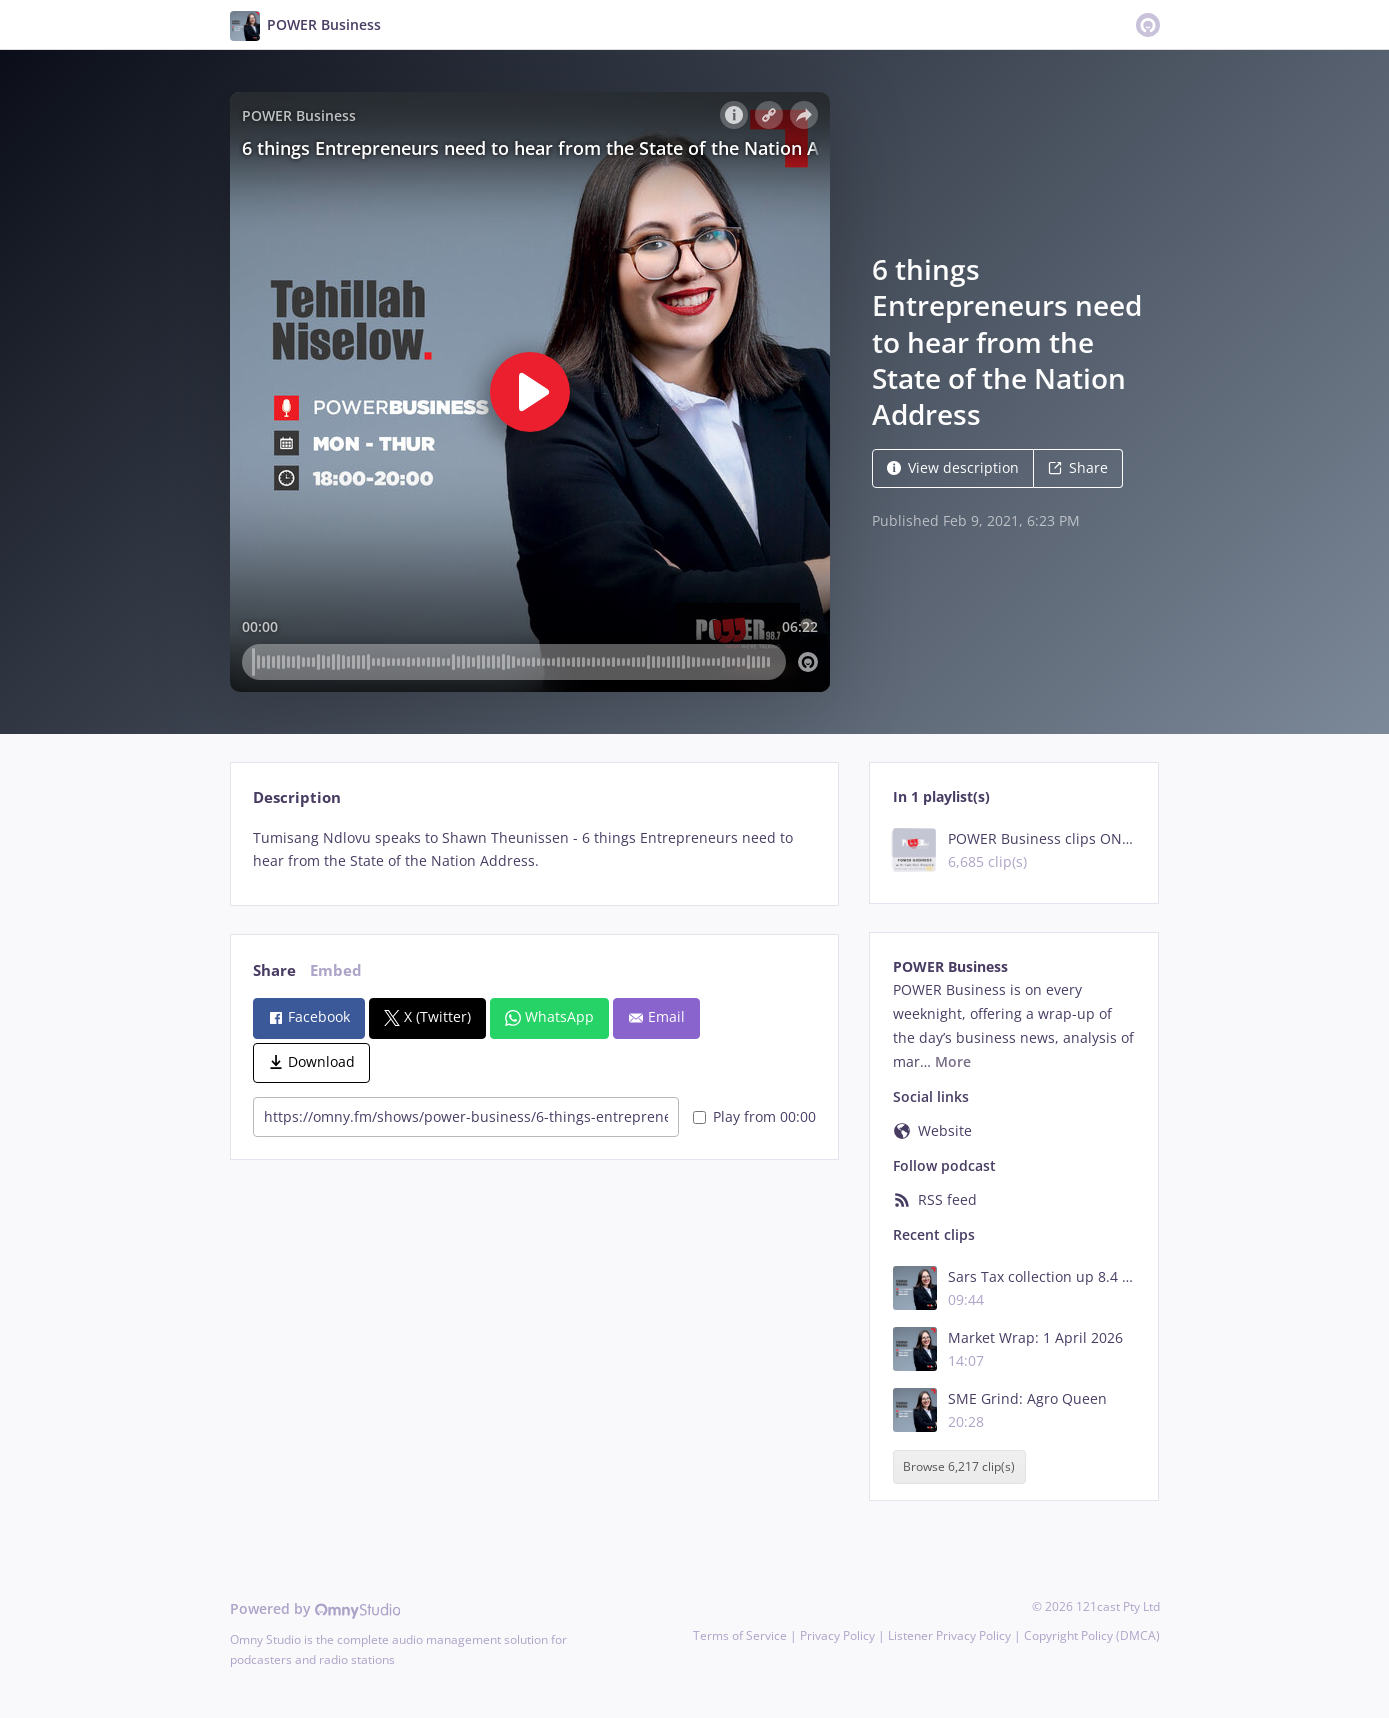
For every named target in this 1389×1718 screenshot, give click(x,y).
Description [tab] (297, 797)
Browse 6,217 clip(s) (959, 1466)
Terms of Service (740, 1635)
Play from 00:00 (754, 1116)
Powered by (315, 1608)
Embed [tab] (336, 970)
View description (953, 467)
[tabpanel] (534, 850)
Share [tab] (274, 970)
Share (1078, 467)
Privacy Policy (837, 1635)
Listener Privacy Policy (949, 1635)
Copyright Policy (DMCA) (1092, 1635)
